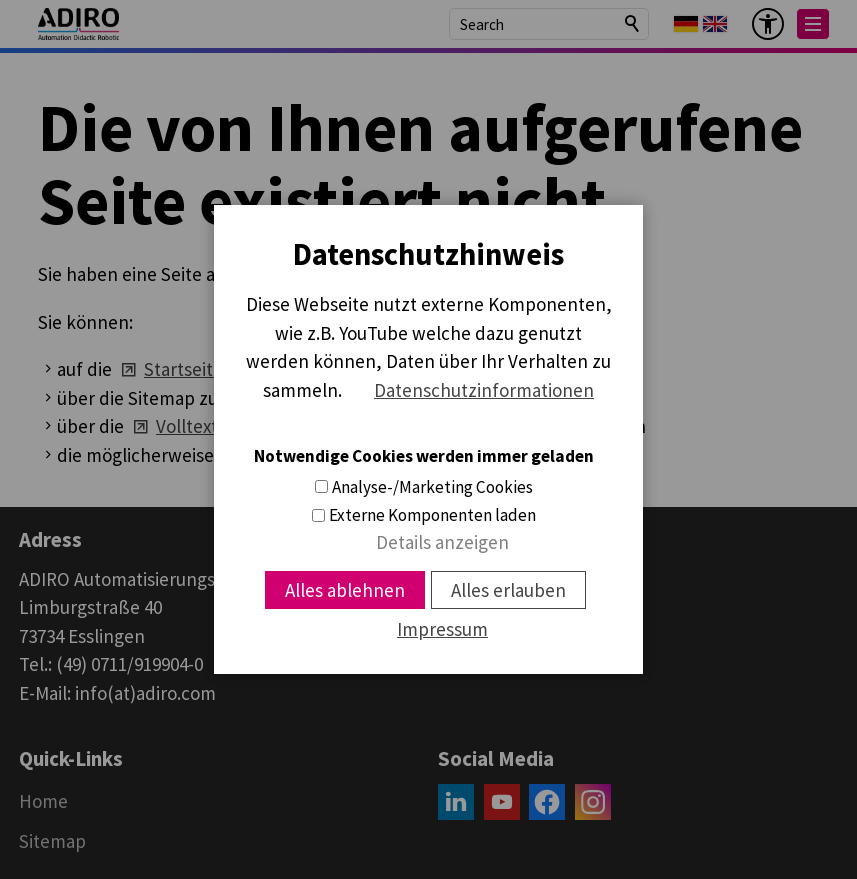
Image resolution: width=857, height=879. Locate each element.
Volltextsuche (211, 426)
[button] (813, 24)
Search (633, 24)
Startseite (183, 369)
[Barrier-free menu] (768, 24)
